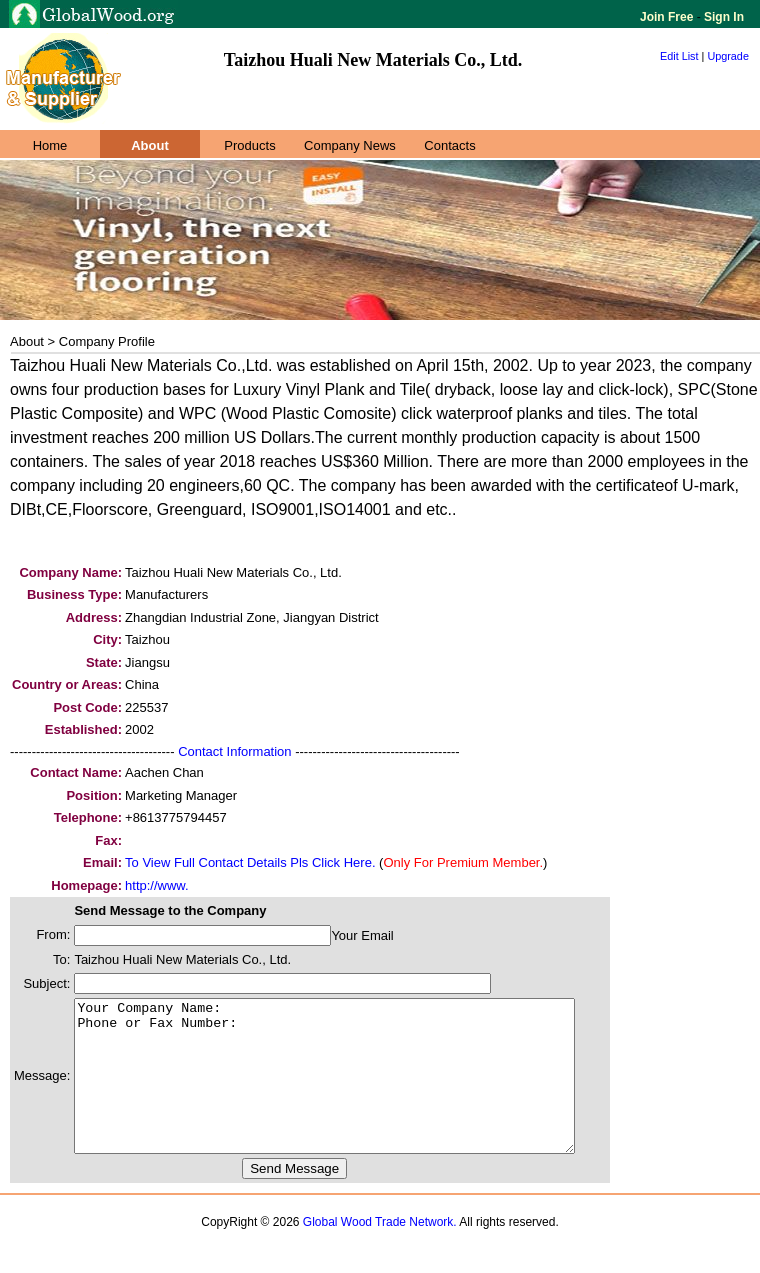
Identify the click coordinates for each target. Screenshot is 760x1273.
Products (249, 145)
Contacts (449, 145)
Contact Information (234, 751)
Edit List (679, 56)
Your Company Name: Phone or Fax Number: (354, 1091)
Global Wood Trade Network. (380, 1252)
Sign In (722, 17)
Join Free (668, 17)
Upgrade (728, 56)
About (150, 145)
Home (50, 145)
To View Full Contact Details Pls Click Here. (250, 862)
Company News (350, 145)
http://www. (157, 885)
